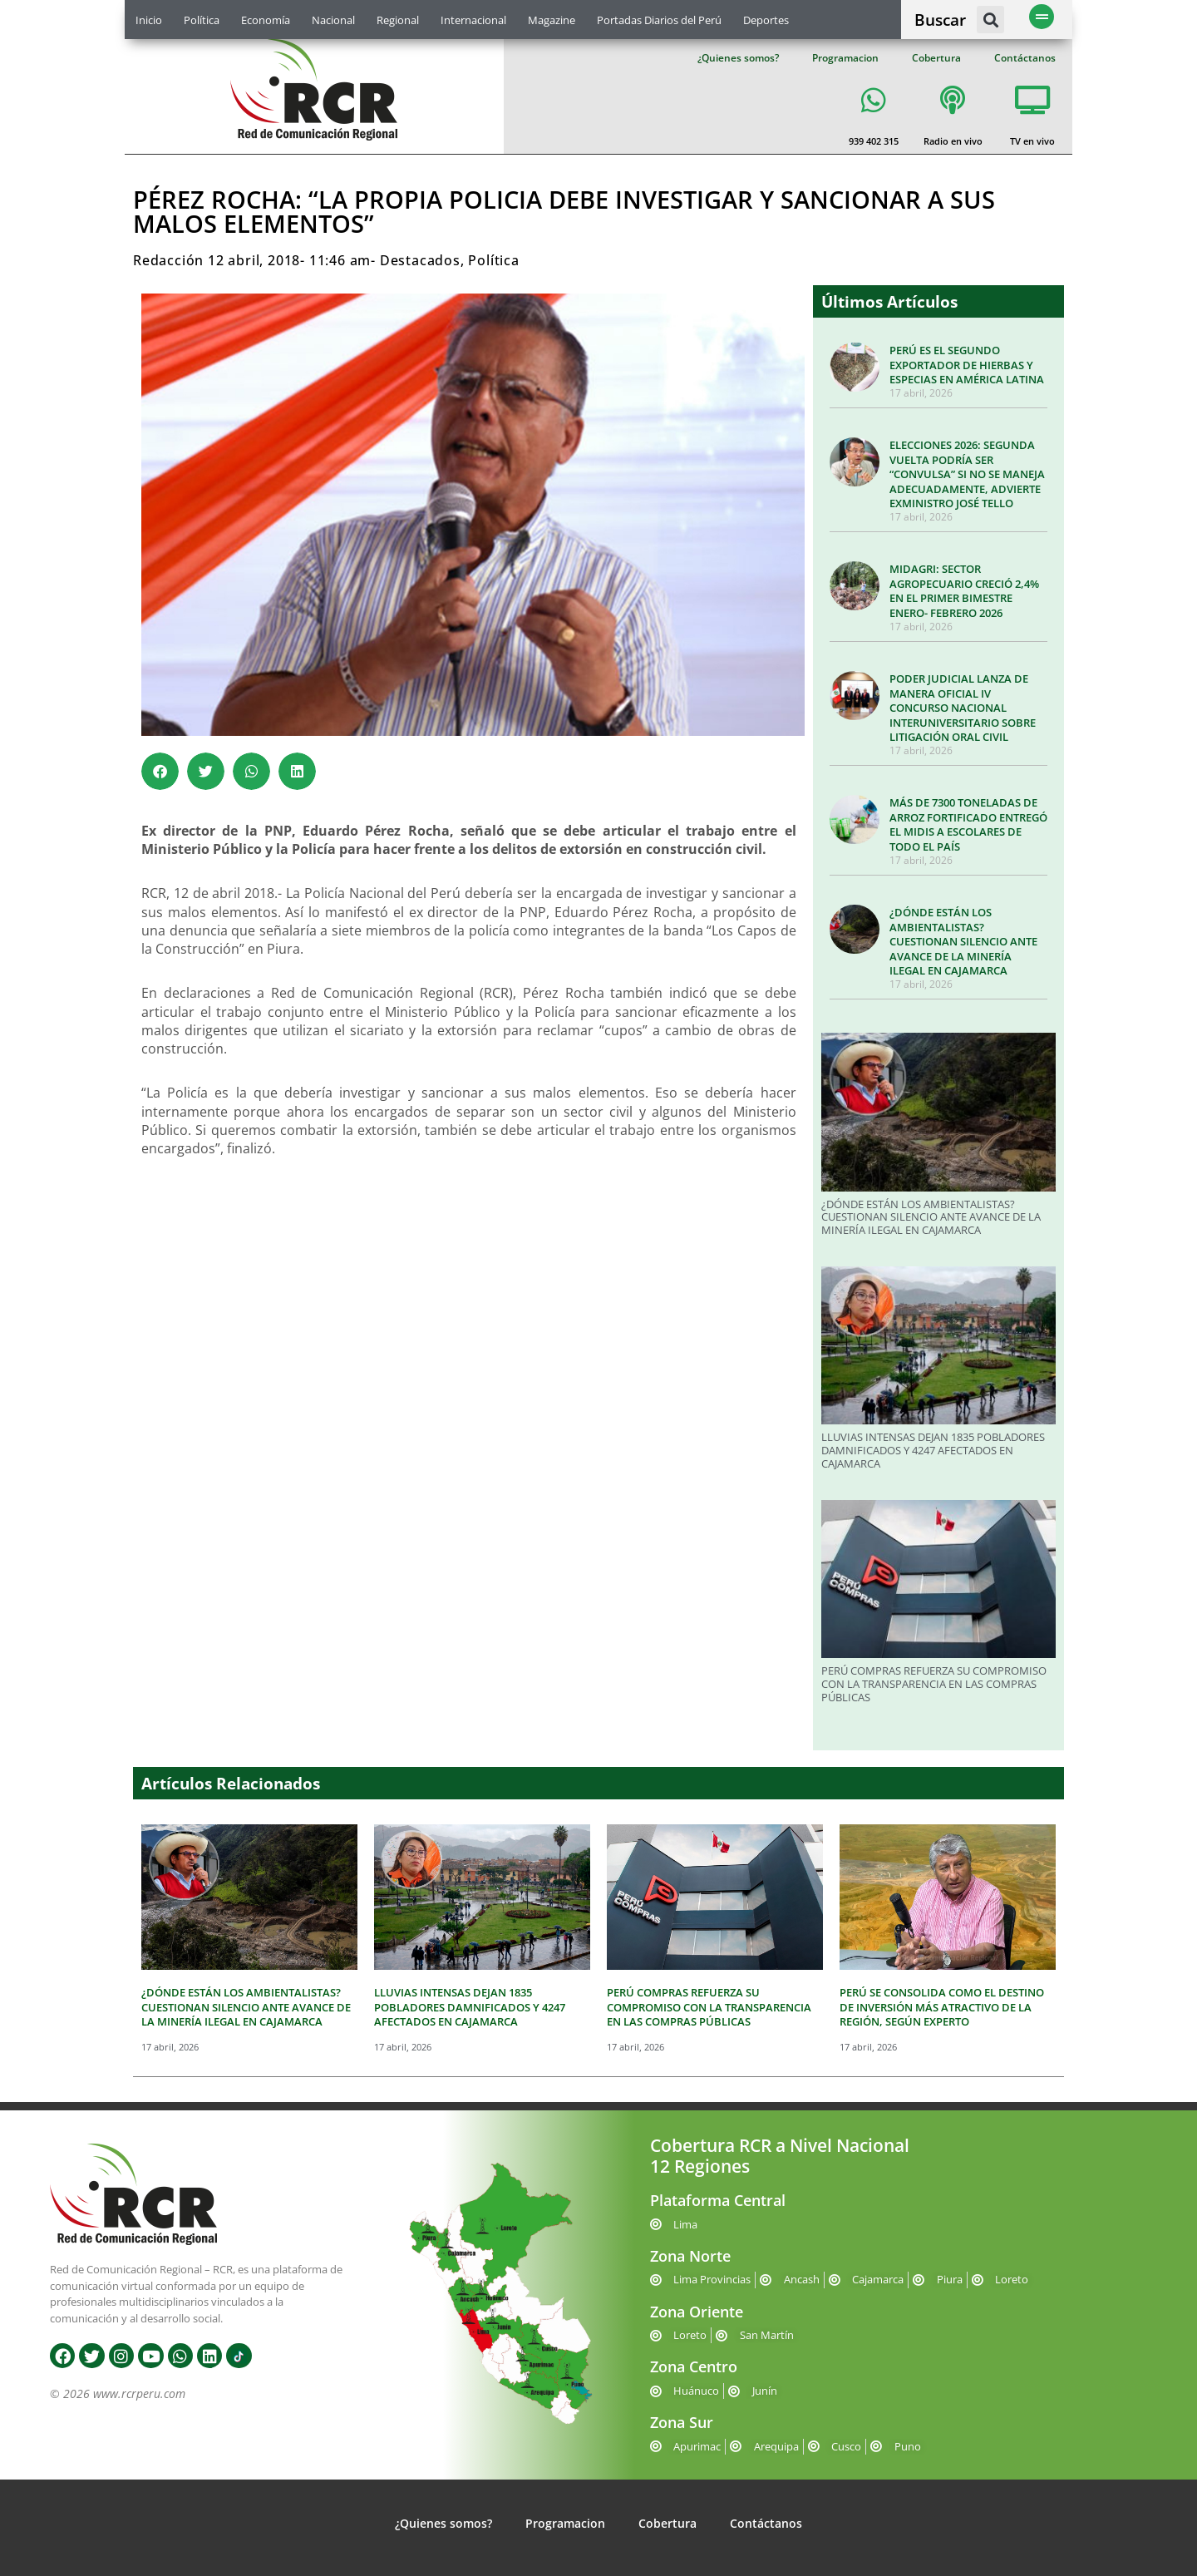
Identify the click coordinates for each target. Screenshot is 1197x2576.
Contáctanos (1025, 58)
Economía (265, 19)
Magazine (551, 19)
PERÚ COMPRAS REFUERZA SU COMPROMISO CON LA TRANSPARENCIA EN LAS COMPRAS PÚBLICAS (934, 1683)
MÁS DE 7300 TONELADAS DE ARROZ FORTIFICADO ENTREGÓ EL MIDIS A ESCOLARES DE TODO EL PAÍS (968, 824)
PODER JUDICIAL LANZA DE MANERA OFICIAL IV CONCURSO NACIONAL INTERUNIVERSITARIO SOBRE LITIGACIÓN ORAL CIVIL (962, 707)
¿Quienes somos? (738, 58)
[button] (990, 19)
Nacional (333, 19)
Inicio (148, 19)
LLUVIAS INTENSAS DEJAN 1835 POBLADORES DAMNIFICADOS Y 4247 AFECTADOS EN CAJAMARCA (933, 1449)
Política (201, 19)
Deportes (766, 19)
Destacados (420, 260)
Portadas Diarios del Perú (659, 19)
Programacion (845, 58)
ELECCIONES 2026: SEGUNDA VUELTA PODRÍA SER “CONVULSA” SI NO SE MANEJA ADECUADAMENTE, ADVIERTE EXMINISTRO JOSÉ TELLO (967, 474)
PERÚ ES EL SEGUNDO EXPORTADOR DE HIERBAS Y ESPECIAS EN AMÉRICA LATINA (966, 365)
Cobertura (936, 58)
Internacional (473, 19)
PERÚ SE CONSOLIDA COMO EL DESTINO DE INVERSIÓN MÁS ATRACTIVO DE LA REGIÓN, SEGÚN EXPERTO (942, 2007)
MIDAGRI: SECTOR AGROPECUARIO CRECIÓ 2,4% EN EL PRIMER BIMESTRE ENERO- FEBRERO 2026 (964, 590)
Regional (398, 19)
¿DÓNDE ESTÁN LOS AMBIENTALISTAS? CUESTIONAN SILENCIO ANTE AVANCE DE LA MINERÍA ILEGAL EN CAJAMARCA (963, 941)
